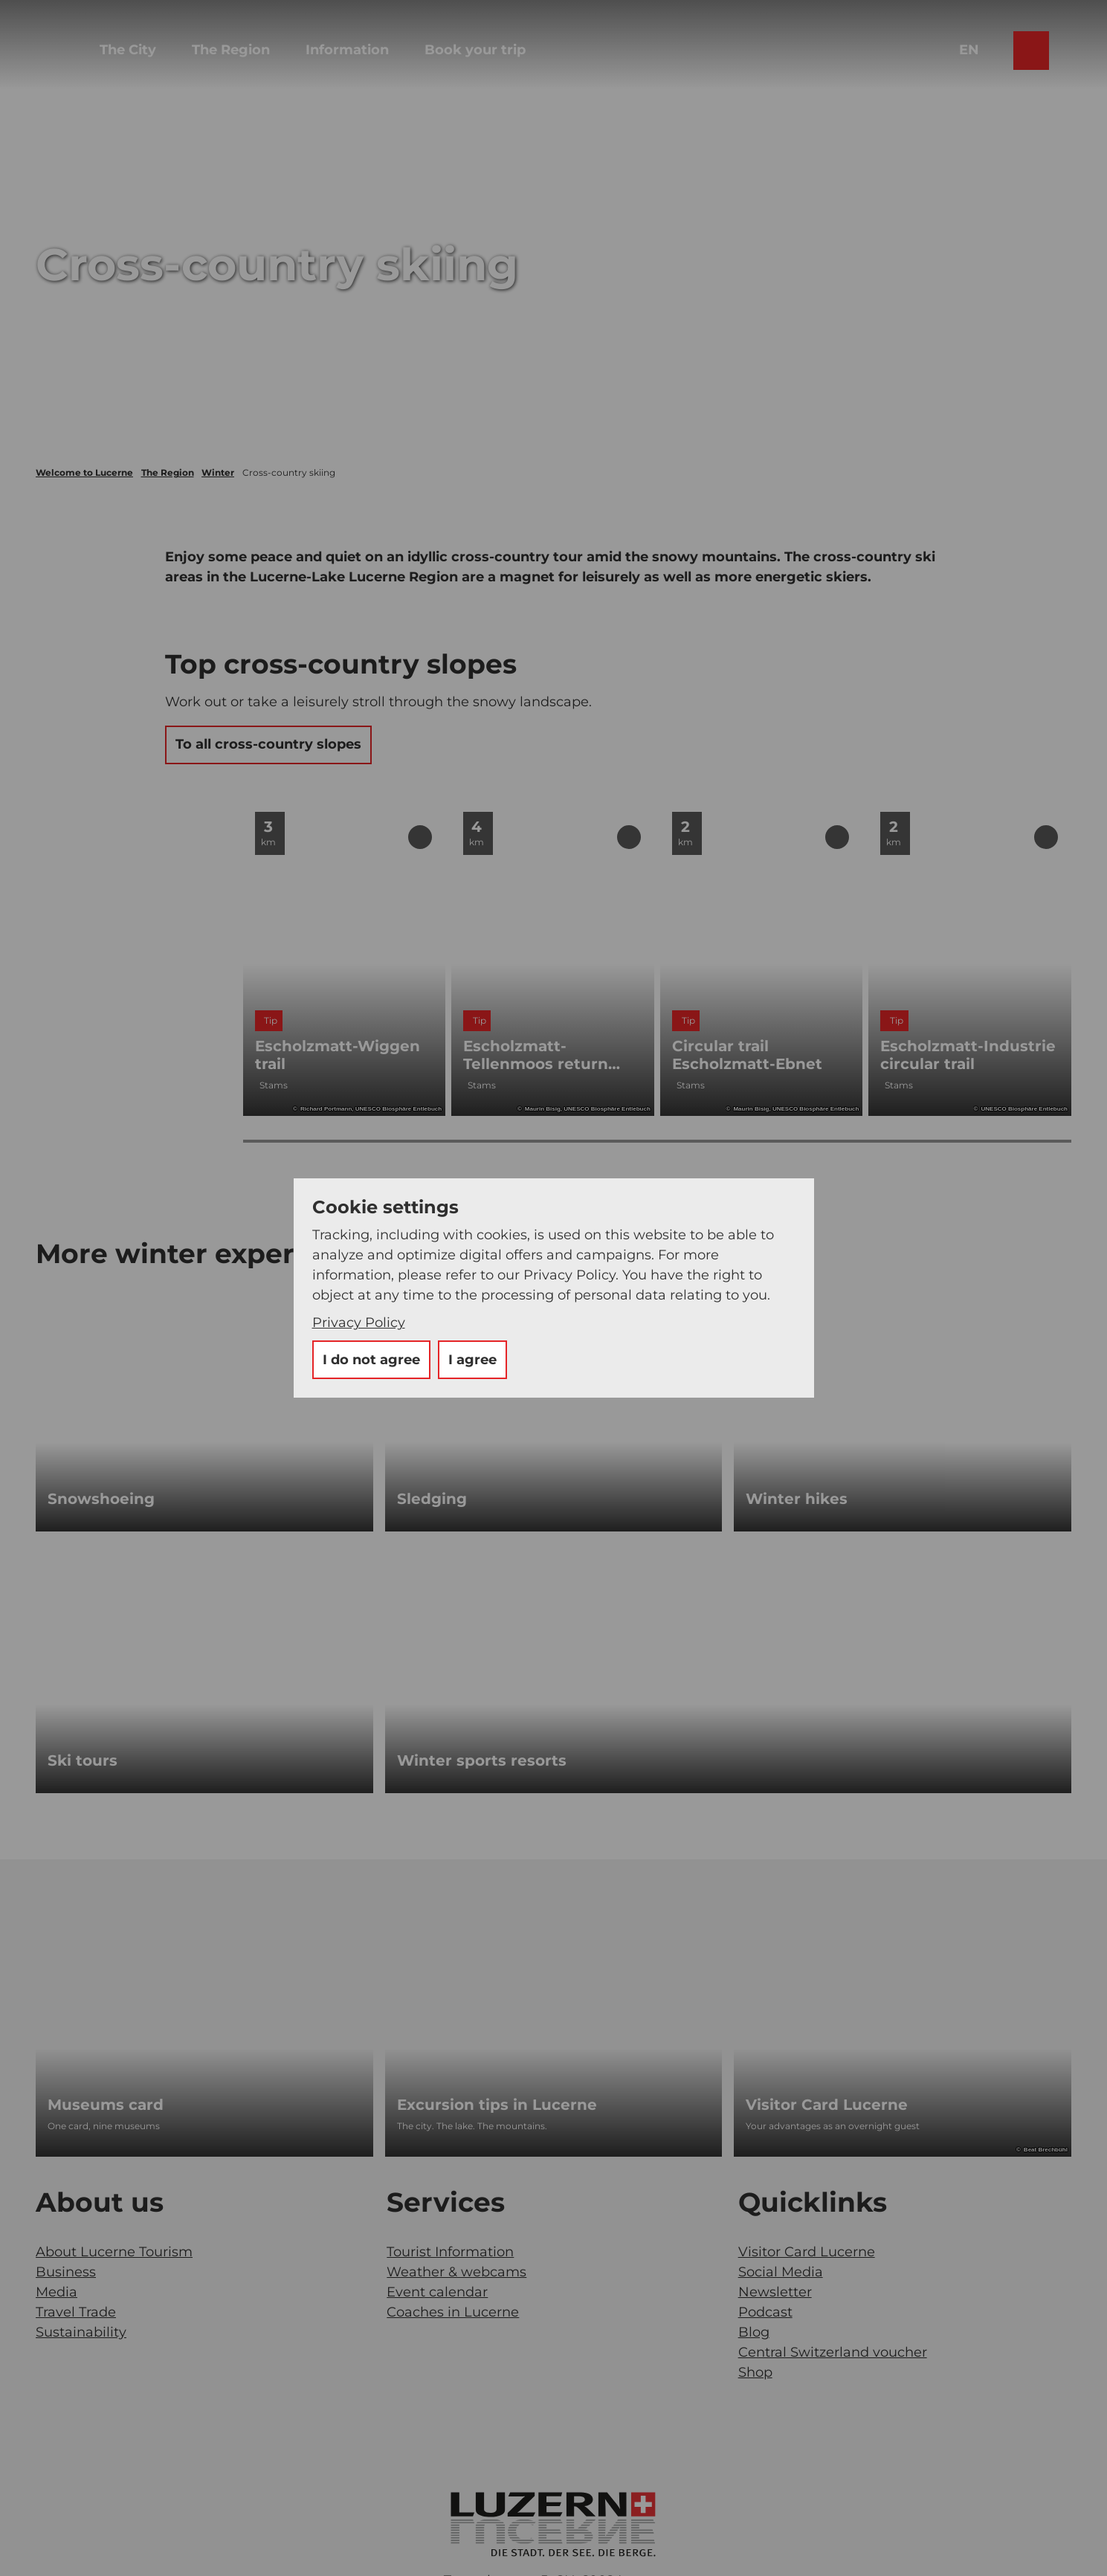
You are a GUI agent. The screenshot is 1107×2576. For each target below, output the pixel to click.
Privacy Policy (358, 1322)
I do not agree (371, 1360)
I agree (472, 1360)
